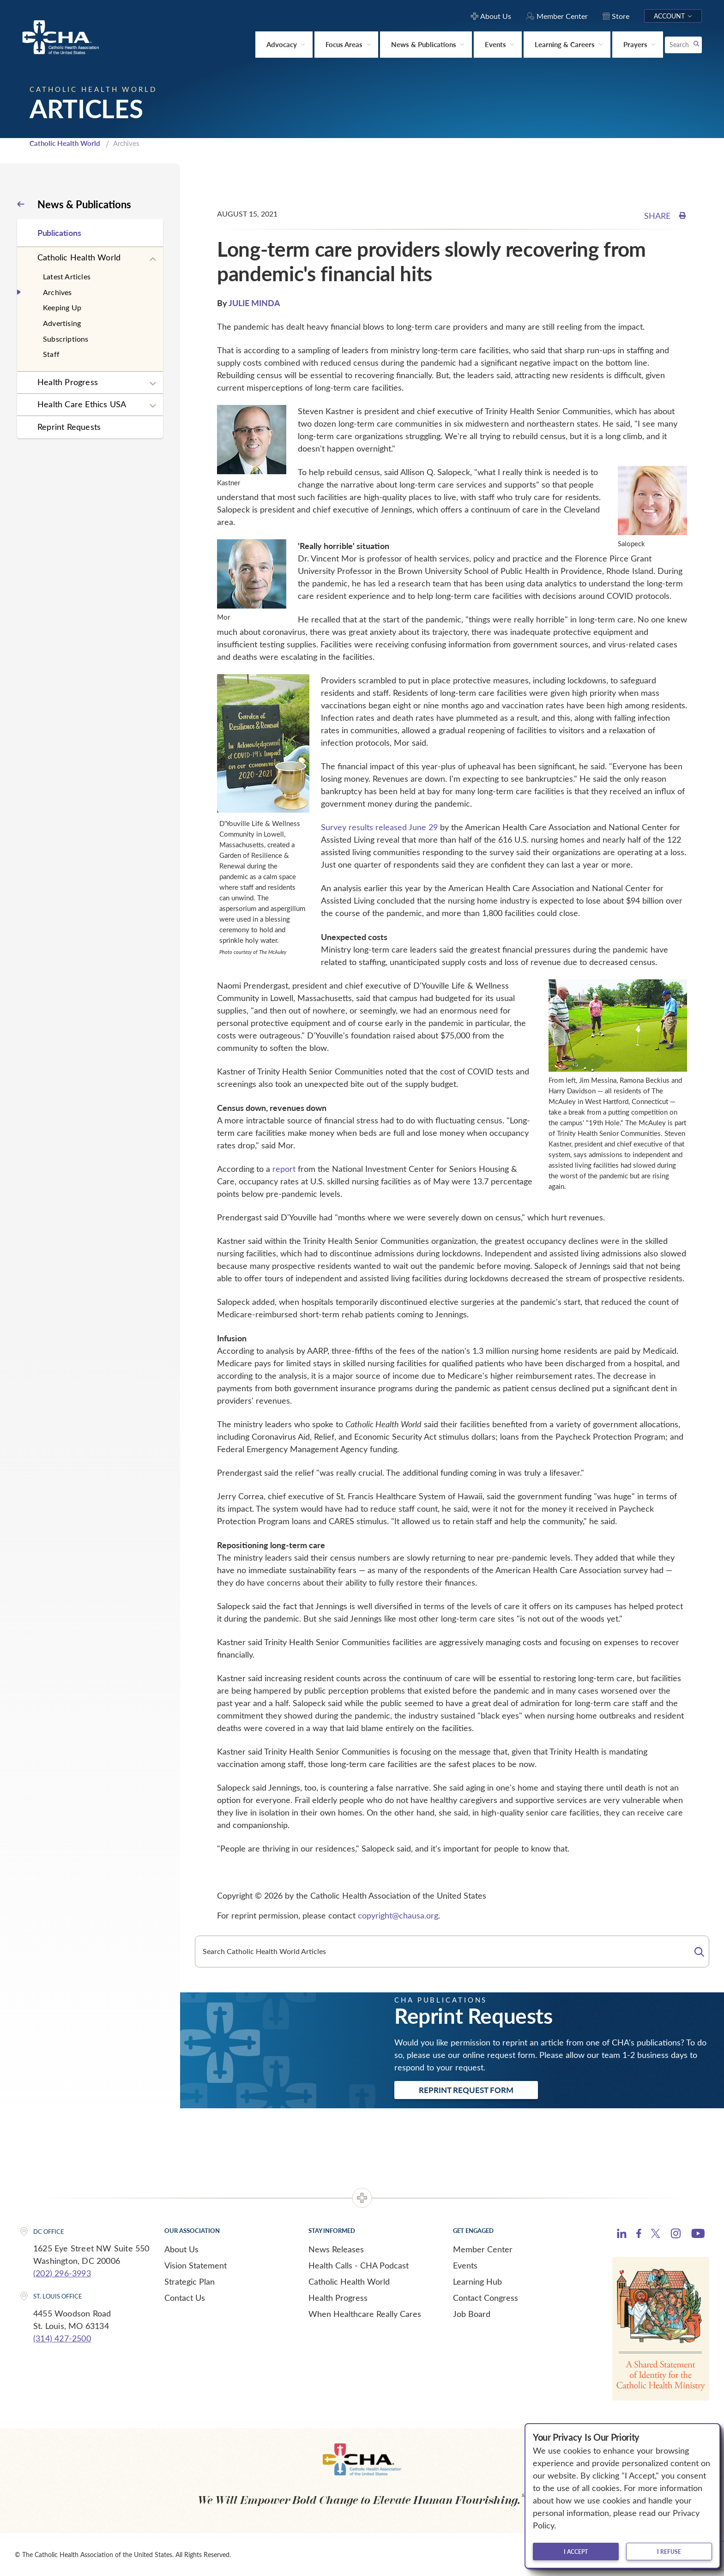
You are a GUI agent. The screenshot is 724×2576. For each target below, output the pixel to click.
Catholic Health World (65, 143)
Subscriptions (66, 339)
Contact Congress (485, 2297)
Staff (51, 354)
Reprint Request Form (466, 2089)
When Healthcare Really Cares (364, 2313)
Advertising (62, 323)
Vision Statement (195, 2265)
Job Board (471, 2313)
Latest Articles (66, 276)
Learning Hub (477, 2281)
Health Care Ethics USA (81, 404)
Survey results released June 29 (379, 827)
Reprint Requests (69, 426)
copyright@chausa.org (398, 1915)
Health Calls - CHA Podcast (358, 2265)
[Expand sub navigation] (153, 259)
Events (465, 2265)
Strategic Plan (189, 2281)
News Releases (336, 2249)
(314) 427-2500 (62, 2338)
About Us (181, 2249)
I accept (576, 2551)
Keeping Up (62, 307)
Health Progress (67, 381)
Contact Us (184, 2297)
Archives (57, 292)
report (284, 1168)
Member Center (483, 2249)
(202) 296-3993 (62, 2273)
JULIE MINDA (254, 302)
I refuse (669, 2551)
